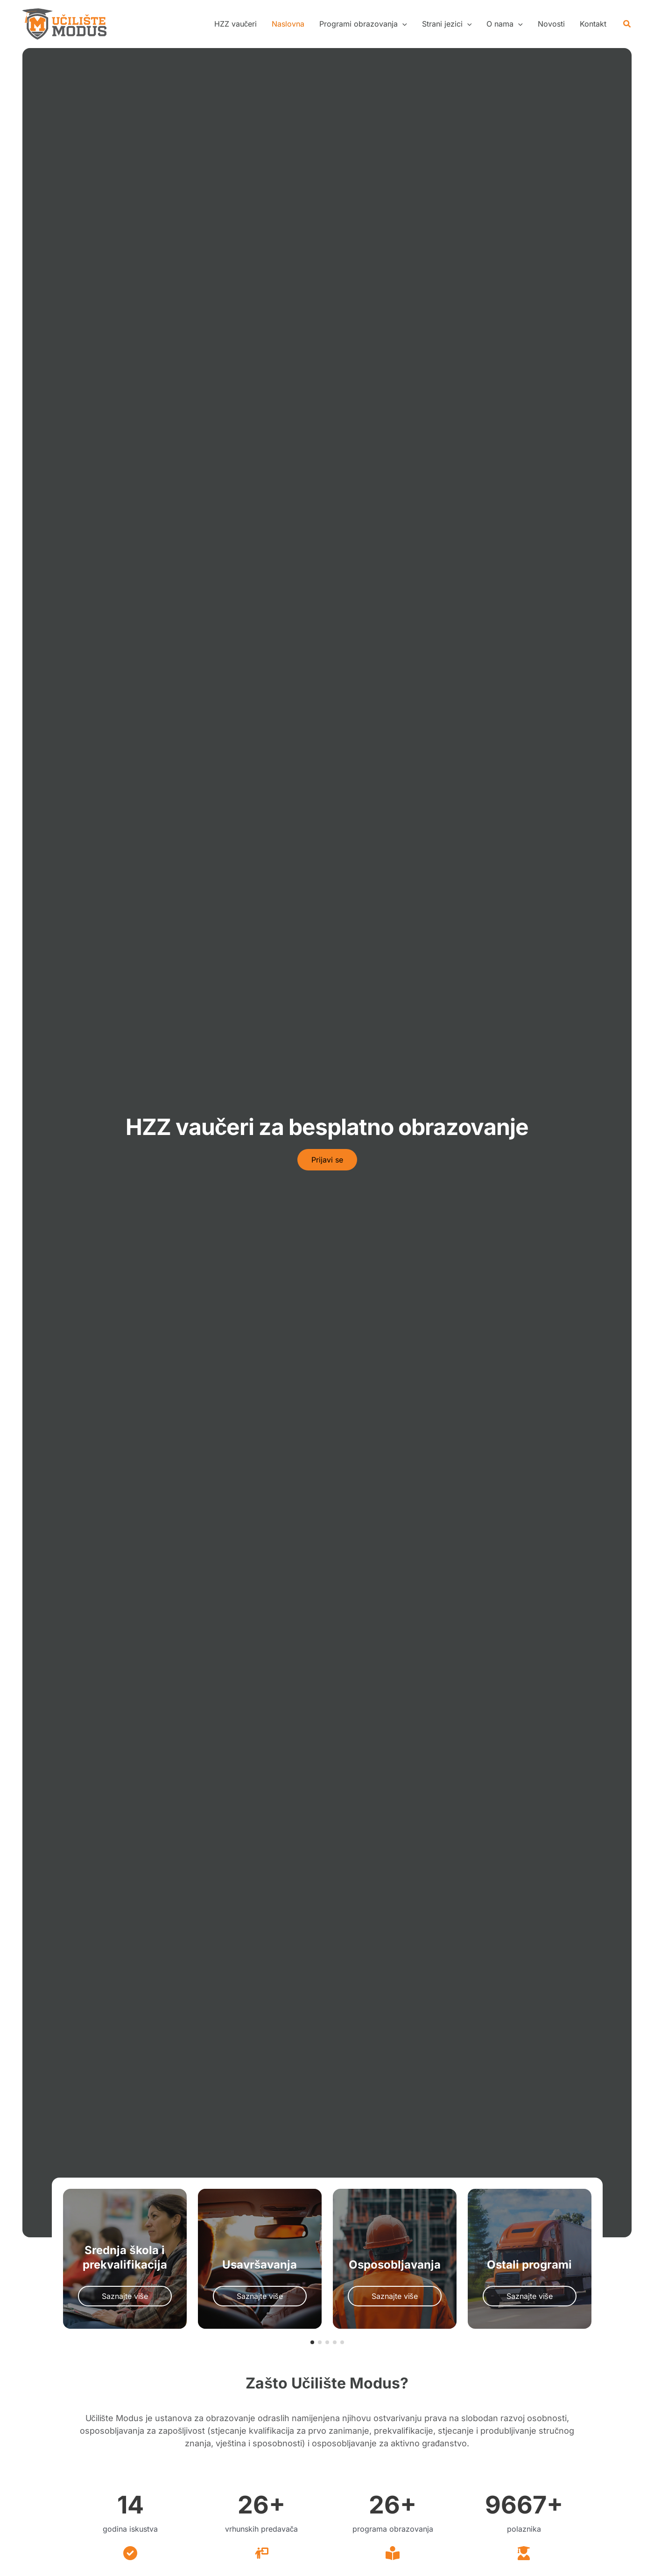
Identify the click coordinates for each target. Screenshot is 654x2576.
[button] (363, 23)
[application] (402, 23)
